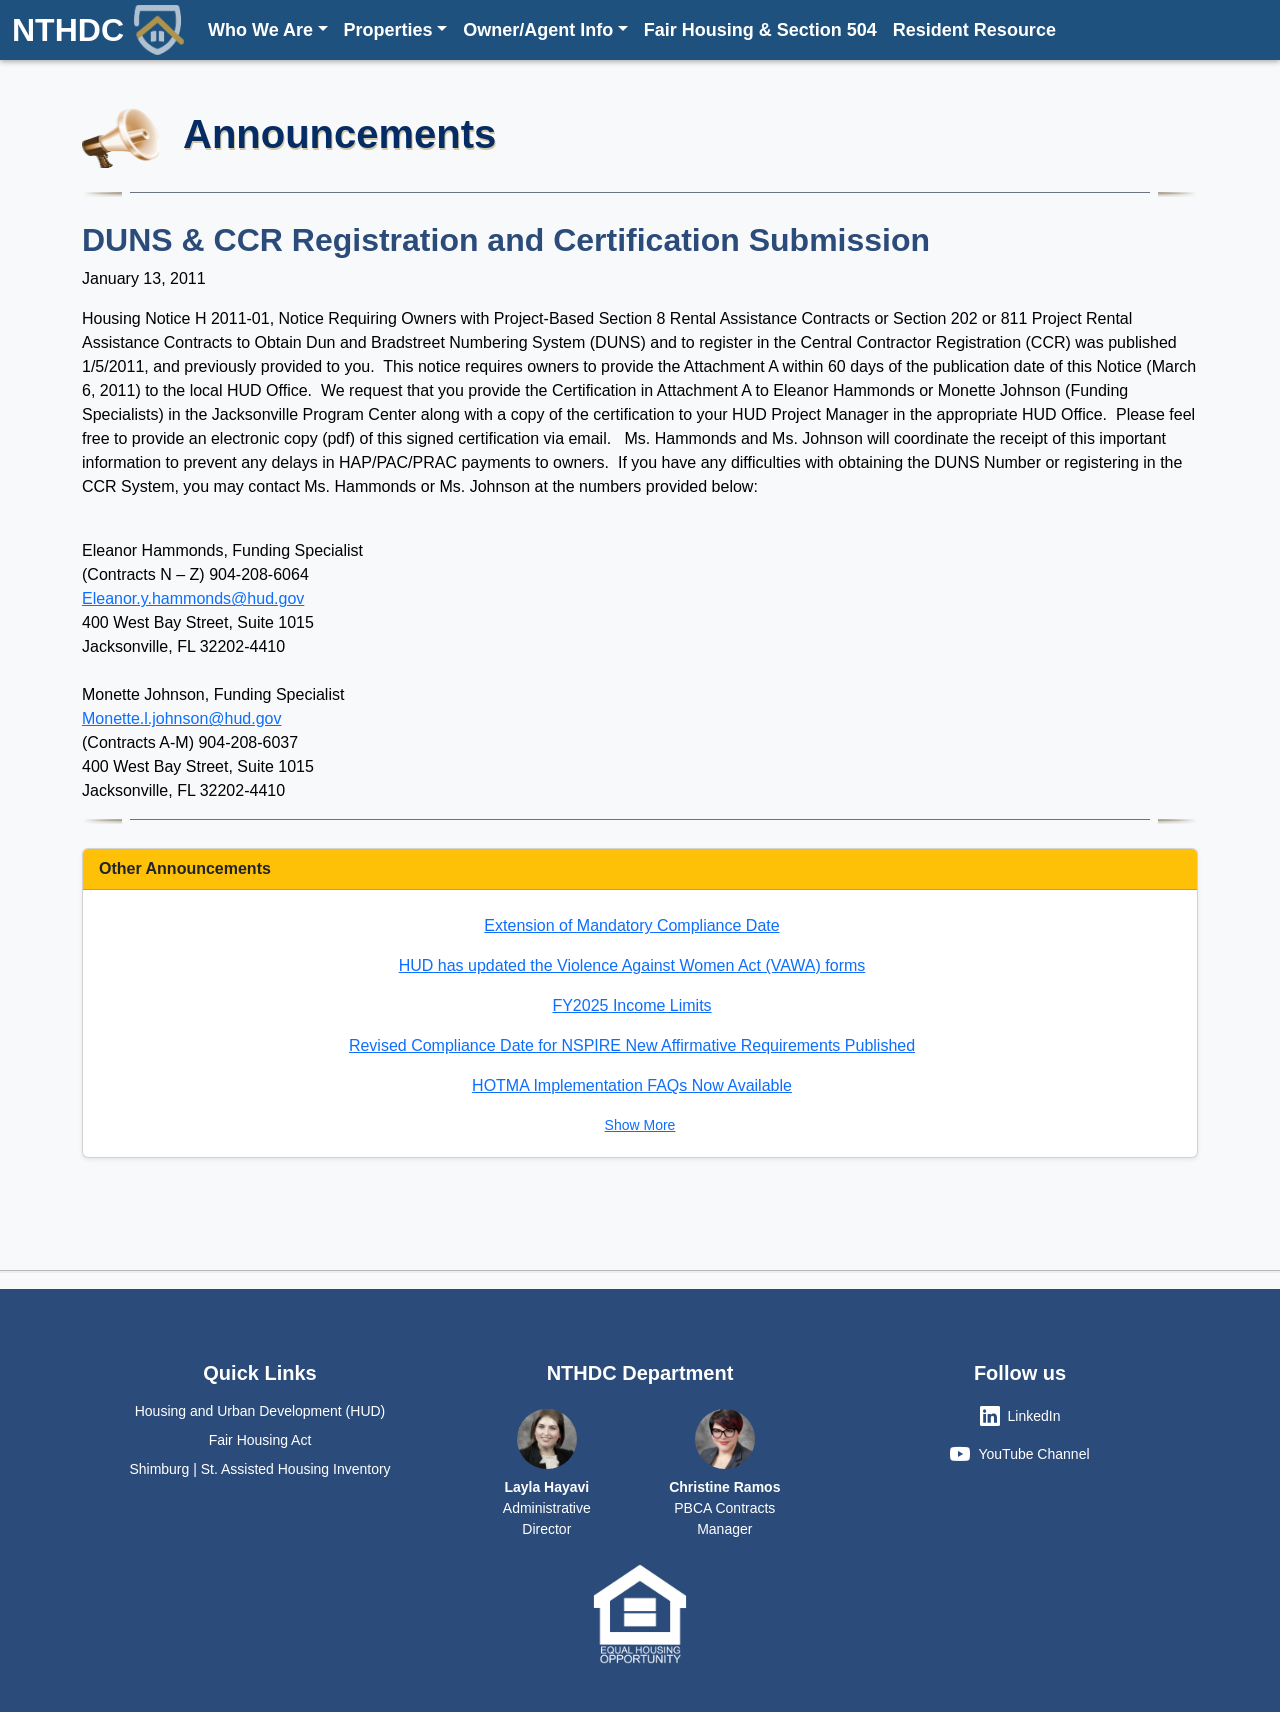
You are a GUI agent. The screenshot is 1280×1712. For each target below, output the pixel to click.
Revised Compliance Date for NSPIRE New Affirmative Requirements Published (632, 1045)
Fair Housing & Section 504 (760, 30)
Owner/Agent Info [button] (538, 30)
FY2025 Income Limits (631, 1005)
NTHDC (98, 30)
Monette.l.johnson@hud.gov (181, 718)
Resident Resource (974, 30)
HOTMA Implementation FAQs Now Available (632, 1085)
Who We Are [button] (260, 30)
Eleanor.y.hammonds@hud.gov (193, 598)
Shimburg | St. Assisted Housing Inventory (259, 1469)
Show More (640, 1125)
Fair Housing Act (260, 1440)
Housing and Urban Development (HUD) (260, 1411)
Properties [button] (388, 30)
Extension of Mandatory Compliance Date (631, 925)
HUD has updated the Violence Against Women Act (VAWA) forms (632, 965)
